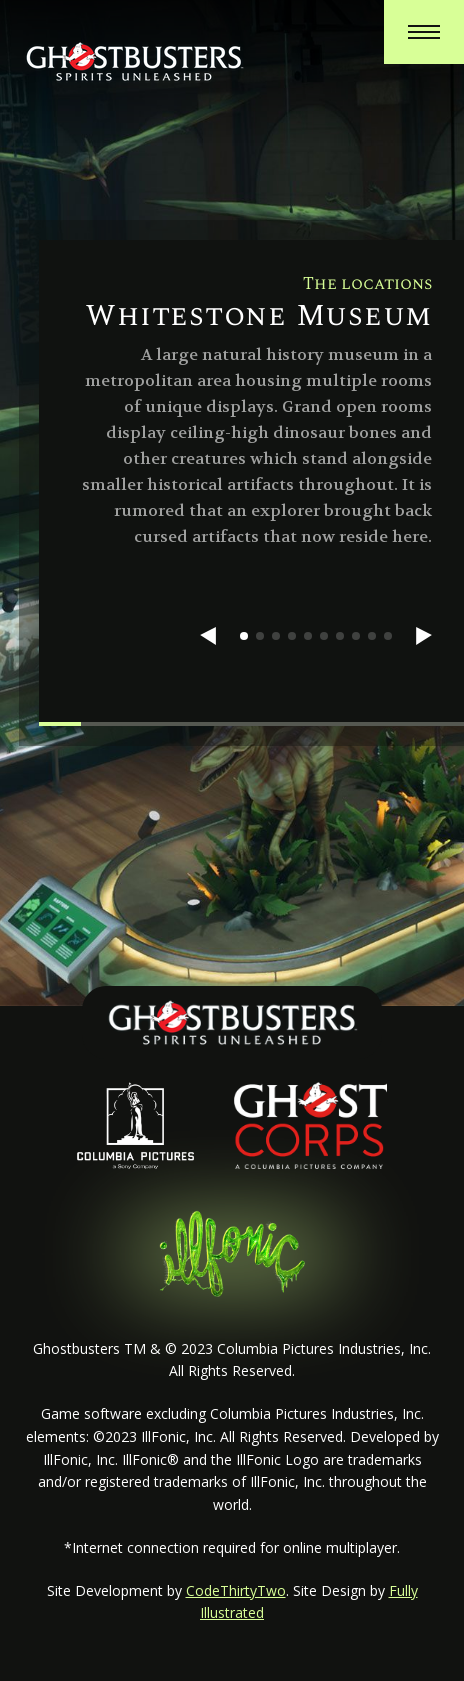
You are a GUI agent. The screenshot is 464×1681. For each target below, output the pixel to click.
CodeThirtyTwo (236, 1590)
